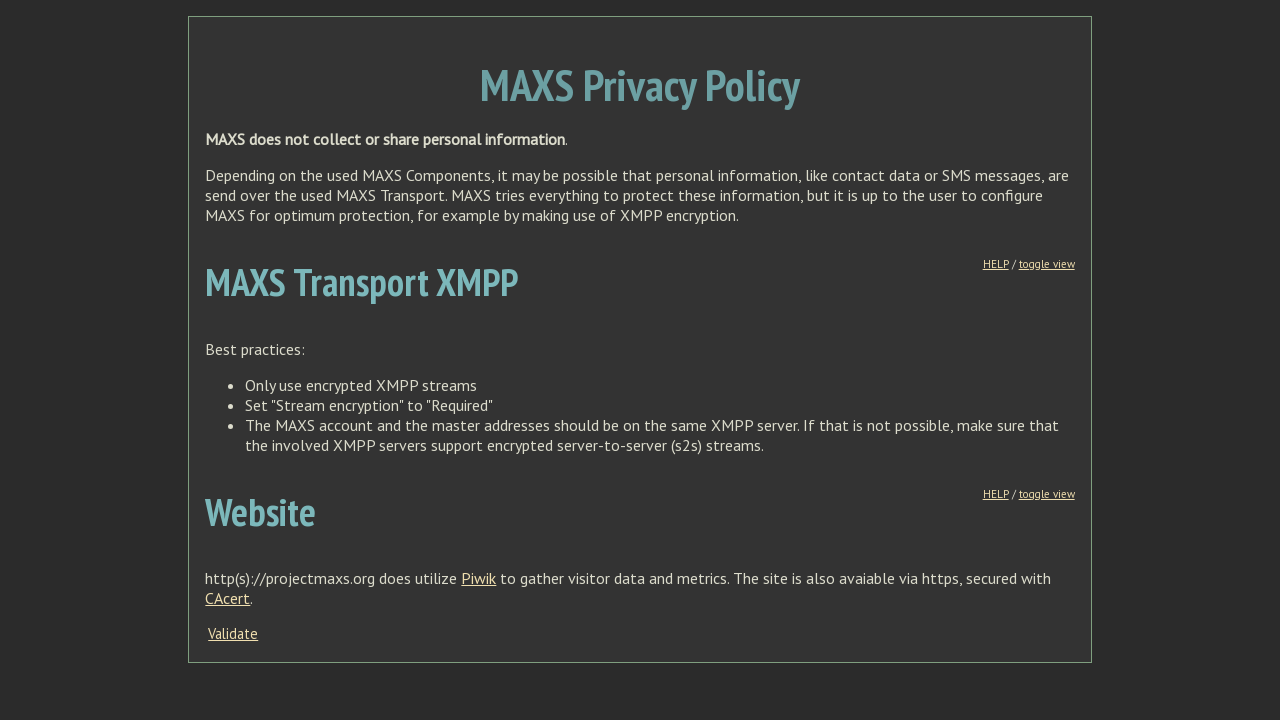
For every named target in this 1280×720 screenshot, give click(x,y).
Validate (233, 633)
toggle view (1047, 264)
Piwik (478, 578)
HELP (996, 264)
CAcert (227, 598)
